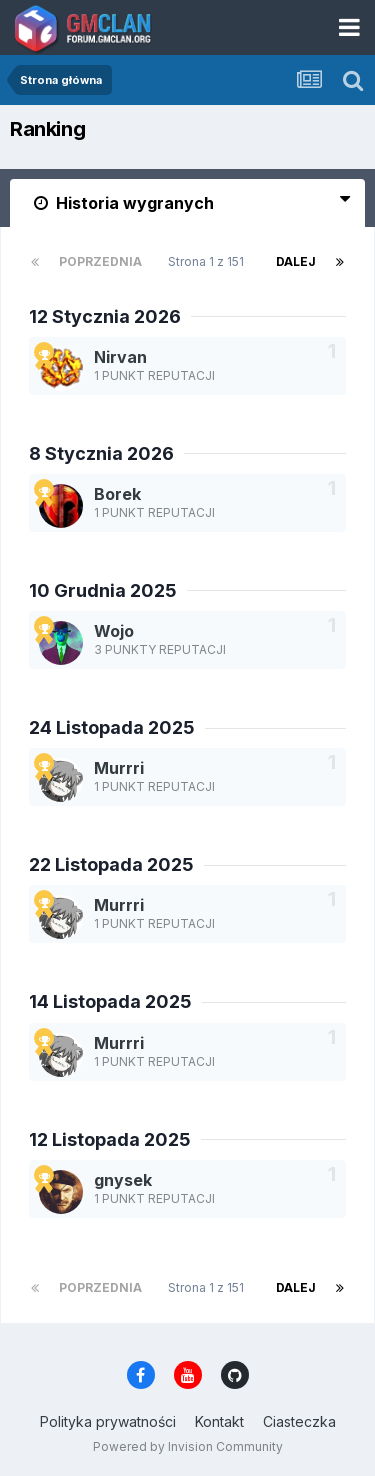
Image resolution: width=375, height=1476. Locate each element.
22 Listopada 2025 (111, 864)
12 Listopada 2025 (110, 1139)
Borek (117, 494)
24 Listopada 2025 (112, 727)
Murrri (119, 768)
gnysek (123, 1180)
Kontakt (219, 1421)
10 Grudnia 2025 (103, 590)
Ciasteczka (299, 1421)
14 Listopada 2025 (110, 1001)
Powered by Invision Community (188, 1446)
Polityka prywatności (108, 1421)
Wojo (114, 631)
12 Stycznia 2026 (105, 316)
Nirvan (120, 357)
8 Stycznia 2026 (101, 453)
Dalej (296, 261)
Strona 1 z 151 (209, 261)
